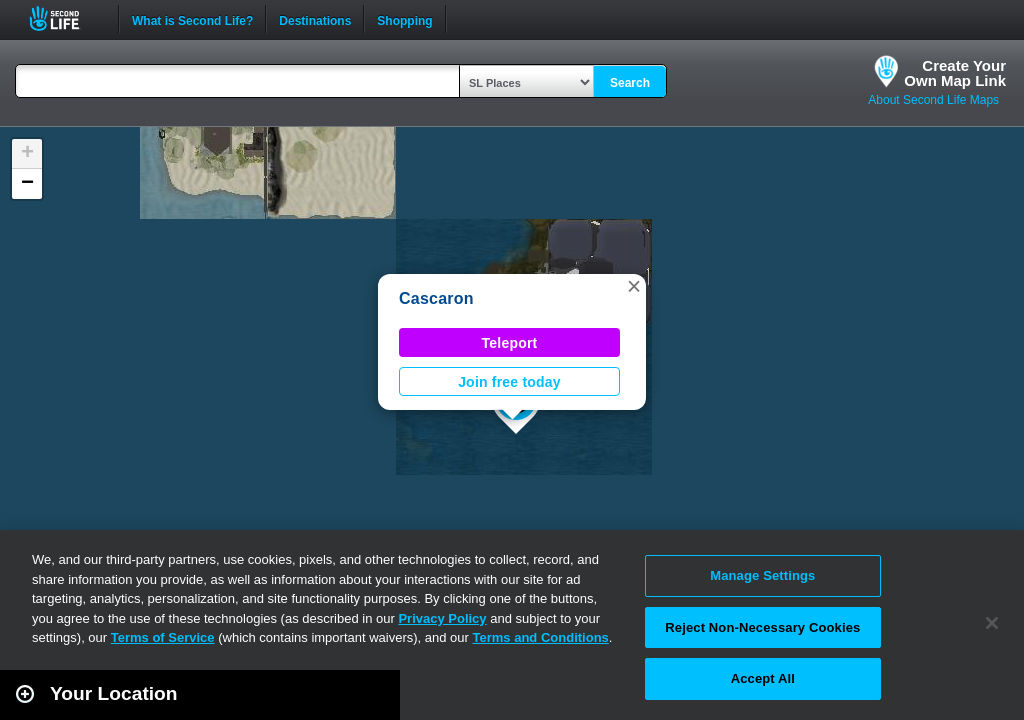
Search (630, 83)
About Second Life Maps (933, 100)
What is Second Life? (192, 19)
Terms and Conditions (541, 637)
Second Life (65, 18)
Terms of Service (163, 637)
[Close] (992, 623)
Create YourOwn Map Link (955, 73)
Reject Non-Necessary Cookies (762, 627)
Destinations (315, 19)
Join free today (509, 382)
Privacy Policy (442, 618)
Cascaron (436, 298)
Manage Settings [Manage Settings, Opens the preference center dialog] (762, 575)
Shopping (404, 19)
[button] (634, 286)
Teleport (510, 343)
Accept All (763, 678)
